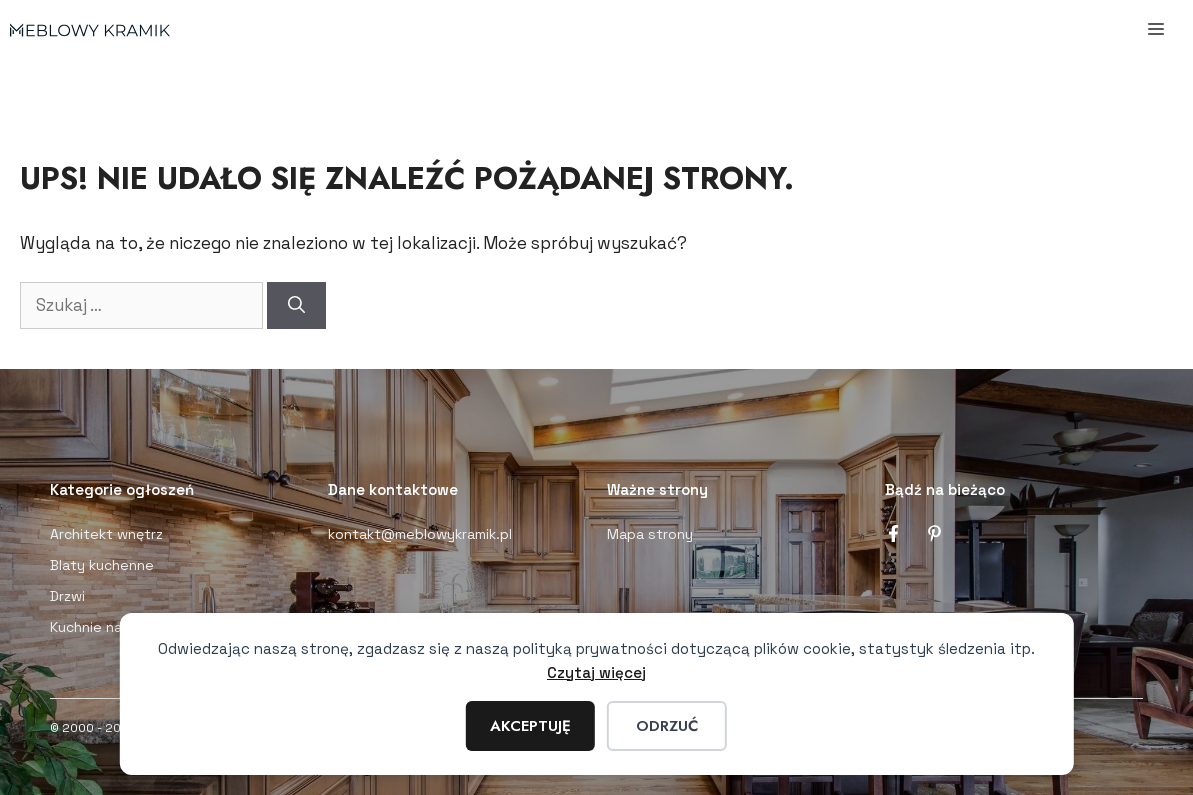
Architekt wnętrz (106, 534)
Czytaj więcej (596, 672)
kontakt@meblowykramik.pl (420, 534)
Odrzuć (667, 726)
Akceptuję (530, 726)
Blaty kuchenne (102, 565)
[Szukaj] (296, 306)
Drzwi (67, 596)
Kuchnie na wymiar (111, 627)
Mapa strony (650, 534)
